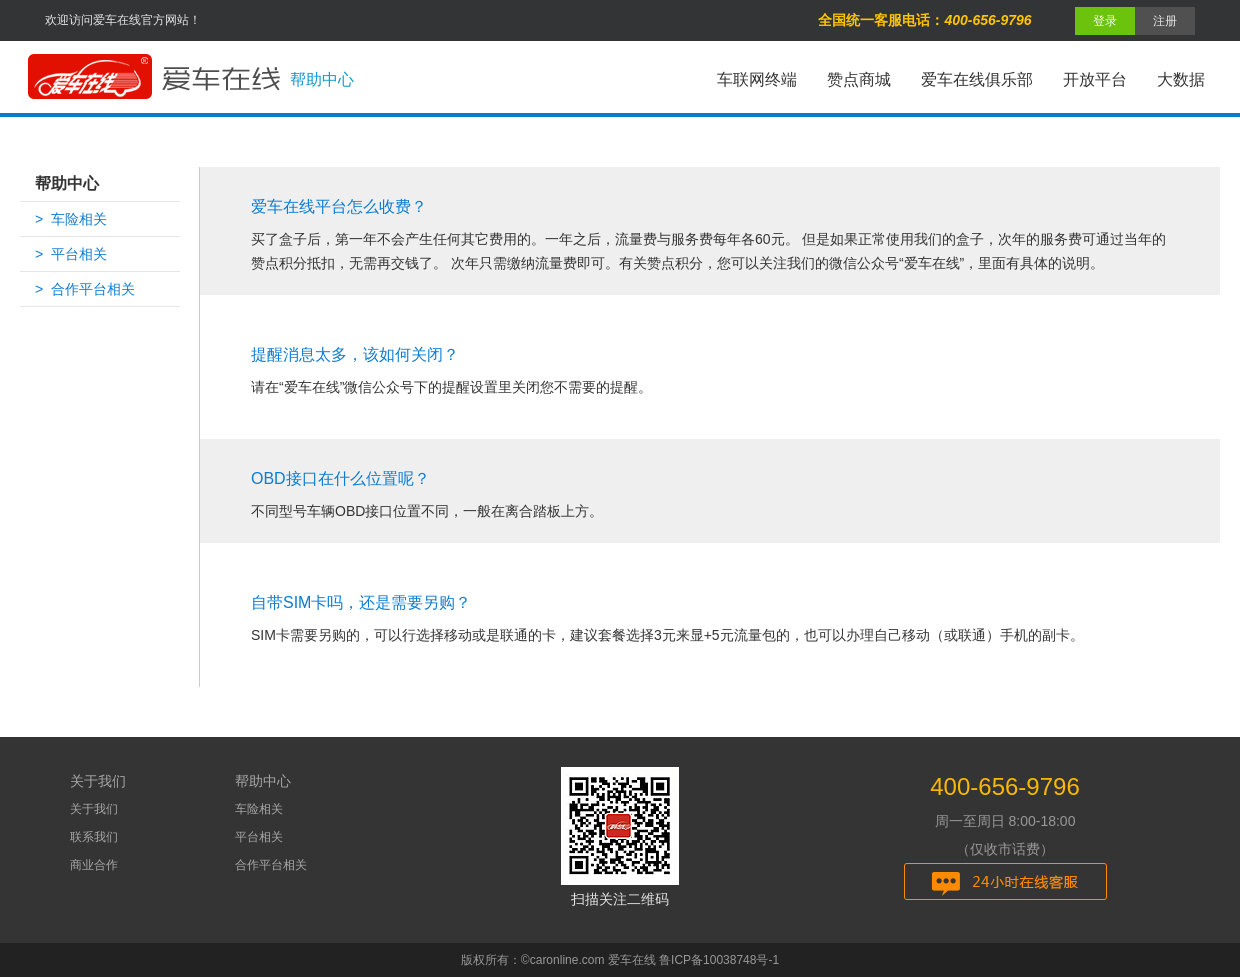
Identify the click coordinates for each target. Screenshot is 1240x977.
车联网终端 (757, 79)
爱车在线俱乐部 (977, 79)
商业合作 (94, 865)
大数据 (1181, 79)
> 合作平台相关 (85, 289)
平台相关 (259, 837)
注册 (1165, 21)
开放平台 (1095, 79)
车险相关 (259, 809)
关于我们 (94, 809)
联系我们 (94, 837)
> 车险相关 (71, 219)
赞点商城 (859, 79)
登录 (1105, 21)
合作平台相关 (271, 865)
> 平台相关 (71, 254)
